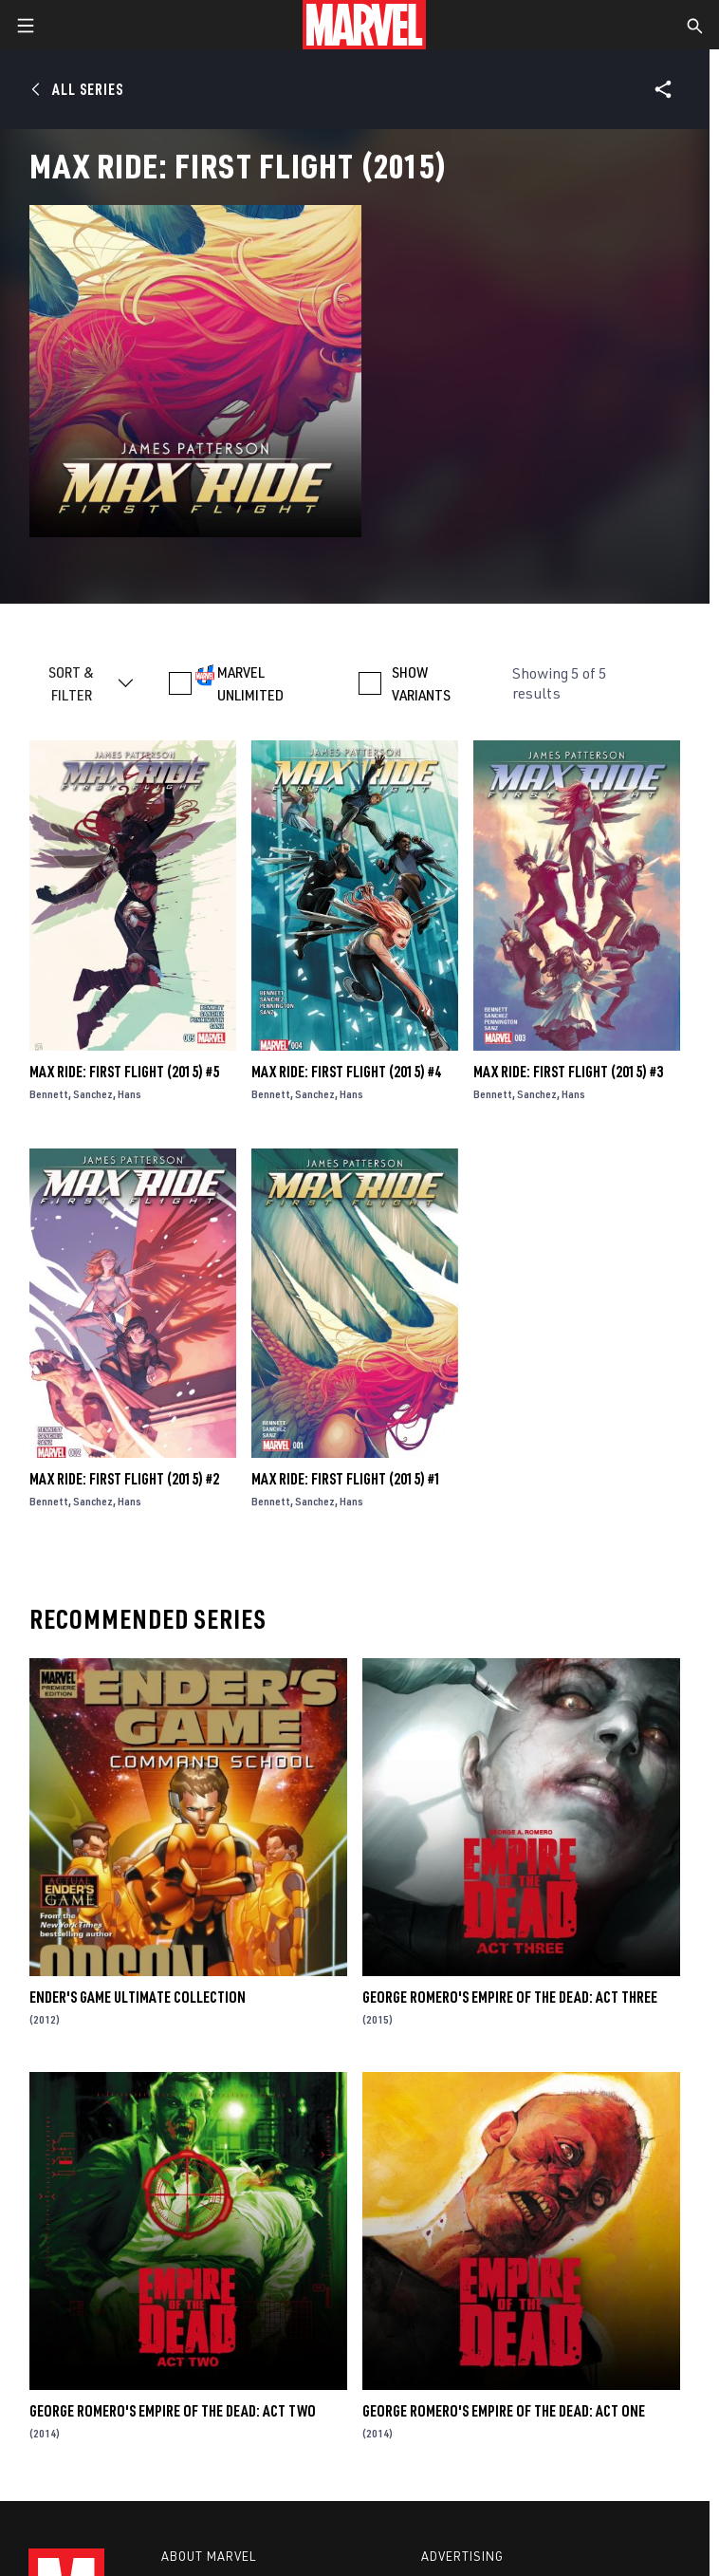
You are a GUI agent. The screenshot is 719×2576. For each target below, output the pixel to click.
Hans (129, 1094)
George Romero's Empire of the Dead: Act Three (509, 1997)
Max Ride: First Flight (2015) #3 (568, 1071)
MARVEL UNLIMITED (250, 683)
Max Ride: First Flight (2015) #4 (346, 1071)
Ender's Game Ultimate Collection (137, 1997)
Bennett (48, 1094)
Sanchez (93, 1094)
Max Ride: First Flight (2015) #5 (124, 1071)
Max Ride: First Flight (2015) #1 (346, 1478)
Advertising (462, 2556)
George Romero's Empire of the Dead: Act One (503, 2410)
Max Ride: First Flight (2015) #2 (124, 1478)
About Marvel (208, 2556)
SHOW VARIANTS (421, 683)
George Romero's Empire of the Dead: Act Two (172, 2410)
